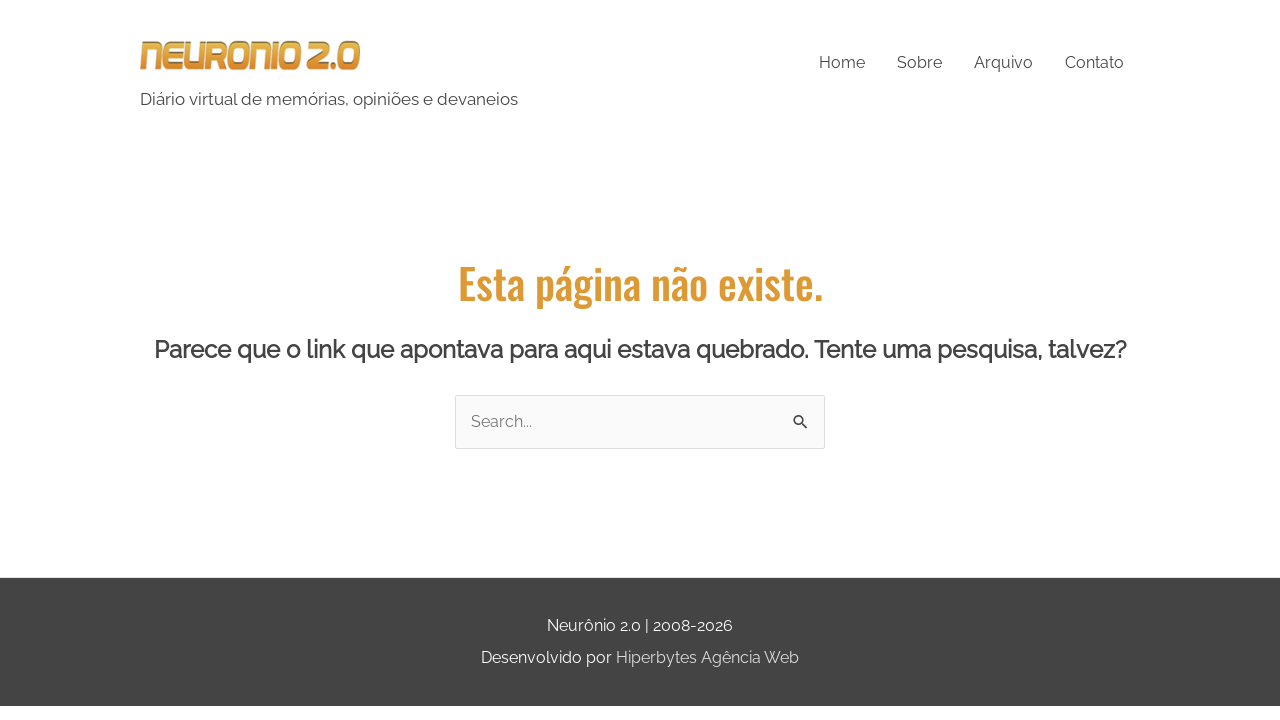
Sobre (919, 62)
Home (842, 62)
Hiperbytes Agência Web (707, 657)
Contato (1094, 62)
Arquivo (1003, 62)
